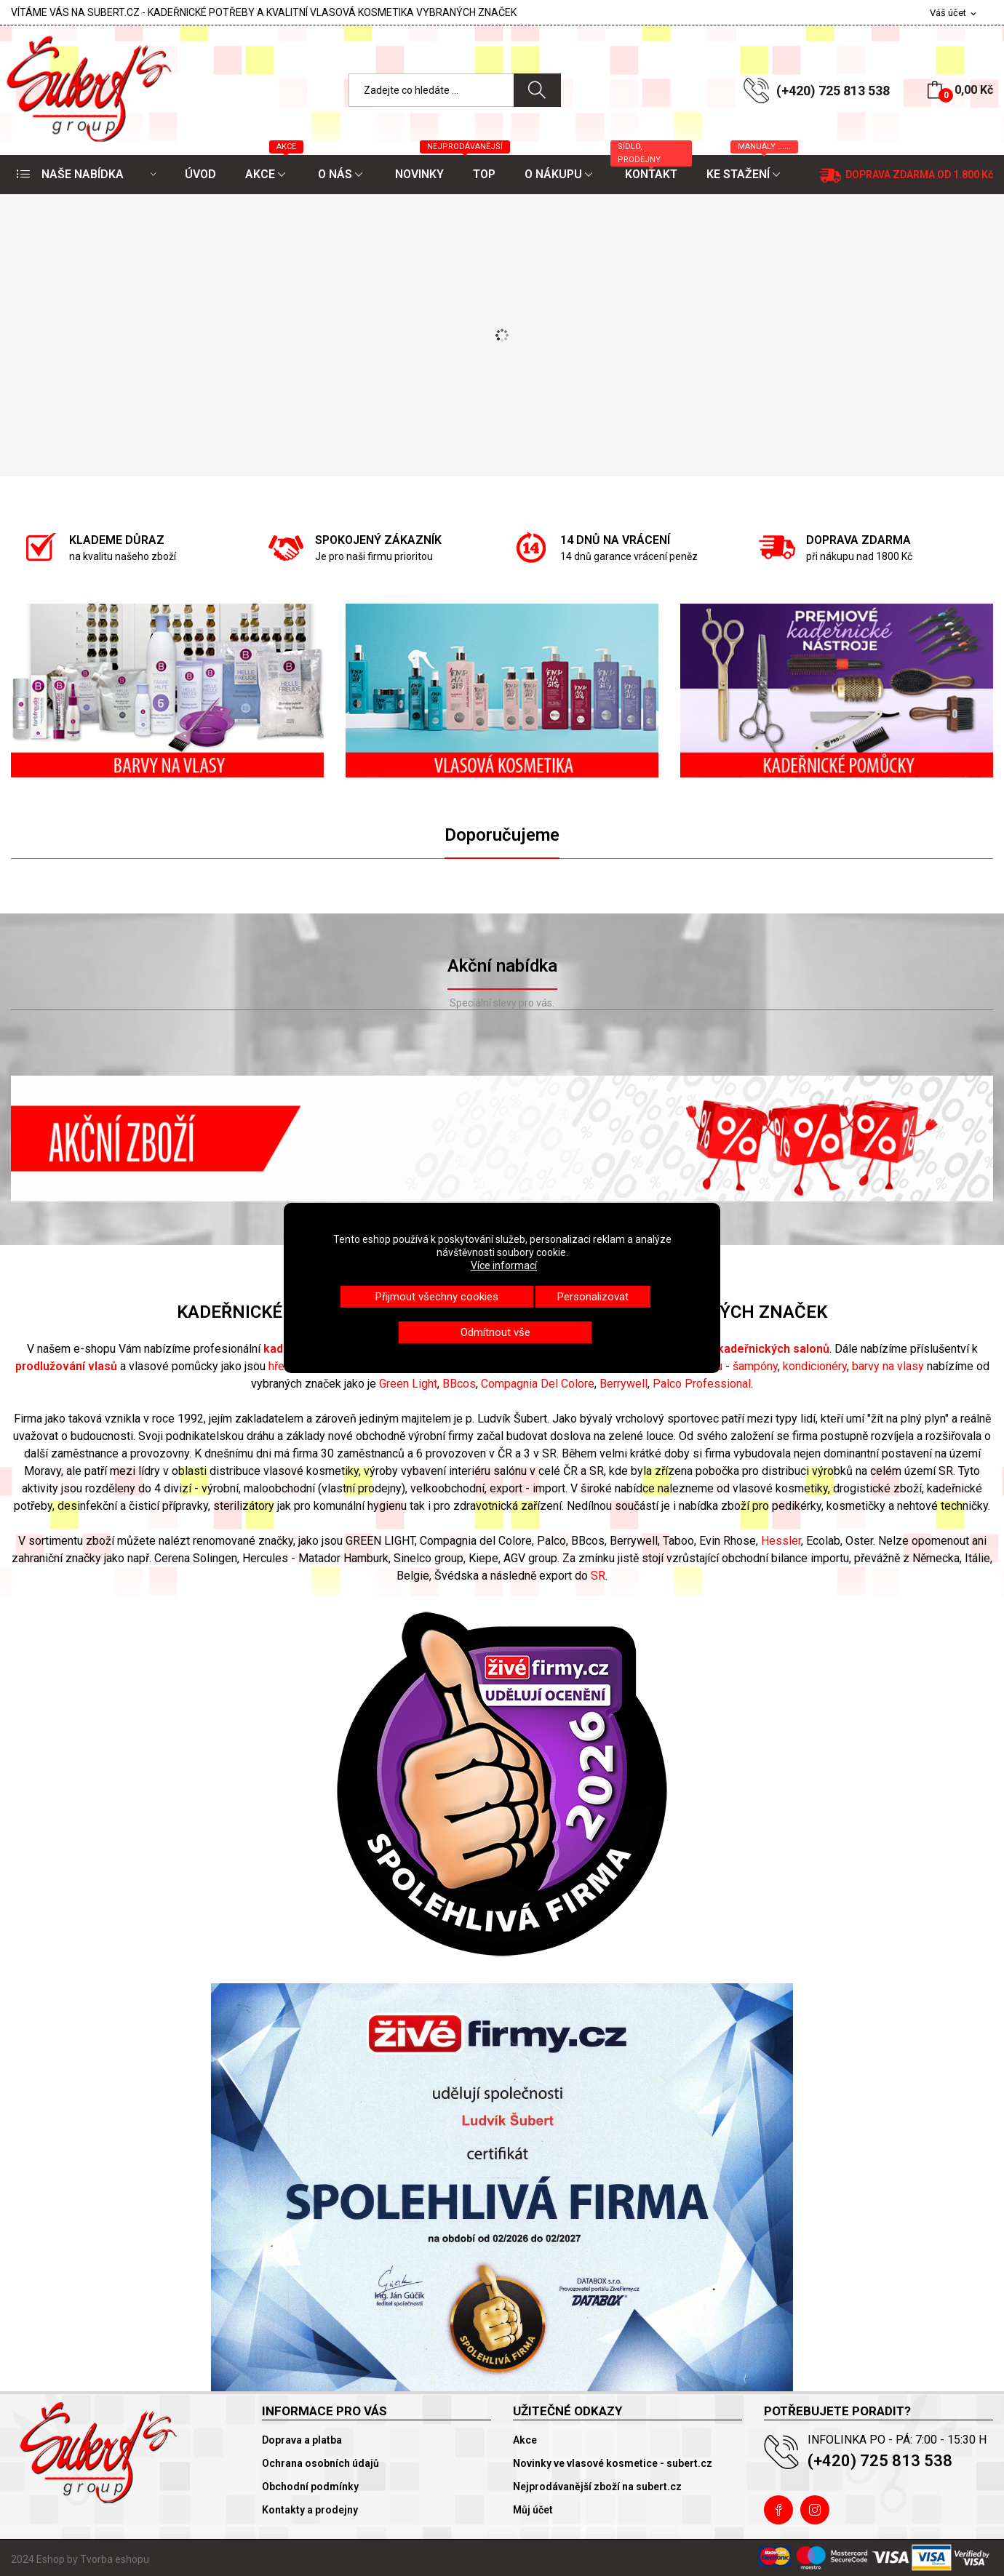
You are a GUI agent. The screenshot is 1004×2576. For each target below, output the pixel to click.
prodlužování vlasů (66, 1366)
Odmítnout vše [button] (495, 1332)
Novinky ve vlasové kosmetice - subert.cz (612, 2463)
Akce (525, 2440)
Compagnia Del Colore (537, 1384)
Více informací (504, 1265)
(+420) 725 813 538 (833, 90)
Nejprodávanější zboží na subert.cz (597, 2486)
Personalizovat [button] (593, 1296)
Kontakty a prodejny (310, 2510)
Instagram (814, 2509)
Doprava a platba (302, 2440)
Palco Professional (702, 1384)
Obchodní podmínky (310, 2486)
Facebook (778, 2509)
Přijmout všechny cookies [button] (436, 1296)
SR (598, 1576)
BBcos (459, 1384)
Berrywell (623, 1384)
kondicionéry (815, 1366)
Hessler (781, 1541)
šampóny (755, 1366)
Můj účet (533, 2510)
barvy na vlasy (888, 1366)
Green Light (408, 1384)
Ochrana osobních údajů (320, 2463)
